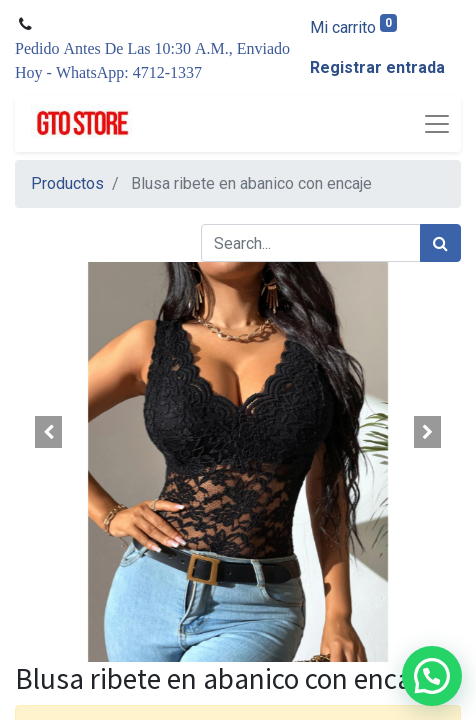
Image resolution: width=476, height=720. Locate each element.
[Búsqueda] (440, 243)
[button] (48, 432)
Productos (67, 183)
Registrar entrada (377, 67)
